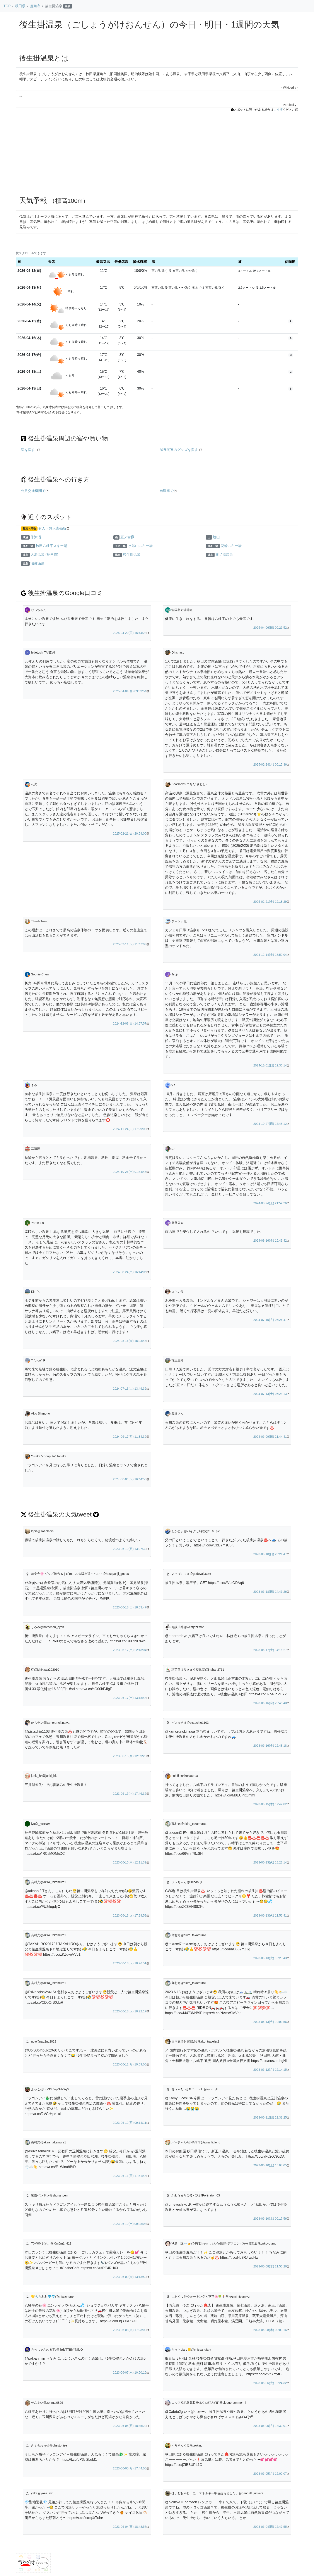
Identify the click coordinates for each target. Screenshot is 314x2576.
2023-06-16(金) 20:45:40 (270, 1703)
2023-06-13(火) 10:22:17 (129, 2011)
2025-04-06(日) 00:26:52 (270, 627)
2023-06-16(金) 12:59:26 (129, 1756)
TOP (7, 6)
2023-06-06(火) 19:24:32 (270, 2383)
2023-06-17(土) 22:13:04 (129, 1650)
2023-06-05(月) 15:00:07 (270, 2473)
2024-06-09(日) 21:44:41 (270, 1436)
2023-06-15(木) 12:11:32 (129, 1862)
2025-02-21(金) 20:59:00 (129, 833)
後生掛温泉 (131, 554)
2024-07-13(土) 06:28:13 (270, 1394)
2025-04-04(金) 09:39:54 (129, 691)
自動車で (167, 491)
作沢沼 (36, 537)
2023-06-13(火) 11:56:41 (270, 1915)
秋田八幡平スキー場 (51, 546)
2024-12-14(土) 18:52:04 (270, 954)
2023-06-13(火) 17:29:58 (129, 1915)
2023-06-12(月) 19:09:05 (129, 2064)
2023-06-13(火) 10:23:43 (270, 1958)
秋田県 (20, 6)
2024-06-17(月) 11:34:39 (129, 1436)
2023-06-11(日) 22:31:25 (270, 2117)
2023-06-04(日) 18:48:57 (129, 2526)
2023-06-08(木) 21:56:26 (270, 2266)
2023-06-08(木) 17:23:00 (129, 2330)
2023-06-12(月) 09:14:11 (129, 2122)
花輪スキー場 (231, 546)
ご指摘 (278, 109)
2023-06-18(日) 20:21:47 (270, 1554)
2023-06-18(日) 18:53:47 (129, 1607)
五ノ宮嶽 (127, 537)
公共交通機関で (33, 491)
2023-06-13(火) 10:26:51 (129, 1963)
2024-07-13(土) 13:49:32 (129, 1388)
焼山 (216, 537)
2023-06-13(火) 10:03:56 (270, 2022)
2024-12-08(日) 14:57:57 (129, 1023)
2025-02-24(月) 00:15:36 (270, 764)
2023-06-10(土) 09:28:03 (129, 2224)
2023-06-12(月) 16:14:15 (270, 2069)
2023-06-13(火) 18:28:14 (270, 1862)
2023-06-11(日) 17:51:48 (129, 2175)
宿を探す (28, 450)
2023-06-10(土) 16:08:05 (270, 2165)
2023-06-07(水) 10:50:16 (129, 2372)
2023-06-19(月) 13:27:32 (129, 1549)
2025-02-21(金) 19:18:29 (270, 901)
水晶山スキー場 (140, 546)
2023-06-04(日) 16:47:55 (270, 2526)
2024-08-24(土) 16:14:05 (129, 1272)
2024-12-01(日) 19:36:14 (270, 1065)
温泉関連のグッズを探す (179, 450)
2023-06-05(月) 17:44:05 (129, 2468)
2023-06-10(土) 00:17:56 (270, 2218)
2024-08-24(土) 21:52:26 (270, 1203)
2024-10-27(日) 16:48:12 (270, 1123)
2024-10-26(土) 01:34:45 (129, 1171)
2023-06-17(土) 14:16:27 (270, 1650)
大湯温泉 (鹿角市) (44, 554)
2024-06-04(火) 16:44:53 (129, 1479)
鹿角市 (35, 6)
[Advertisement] (157, 144)
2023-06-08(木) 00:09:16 (270, 2330)
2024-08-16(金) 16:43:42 (270, 1240)
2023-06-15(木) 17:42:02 (270, 1804)
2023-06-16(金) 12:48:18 (270, 1745)
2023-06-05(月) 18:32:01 (270, 2426)
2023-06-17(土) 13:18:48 (129, 1698)
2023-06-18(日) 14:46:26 (270, 1591)
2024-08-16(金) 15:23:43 (129, 1340)
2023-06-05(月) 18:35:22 (129, 2426)
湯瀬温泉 (37, 563)
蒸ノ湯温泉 (224, 554)
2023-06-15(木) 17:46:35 (129, 1793)
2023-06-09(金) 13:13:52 (129, 2277)
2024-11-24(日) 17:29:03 (129, 1129)
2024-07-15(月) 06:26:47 (270, 1320)
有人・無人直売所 (52, 528)
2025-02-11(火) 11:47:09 (129, 944)
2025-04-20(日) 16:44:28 (129, 633)
